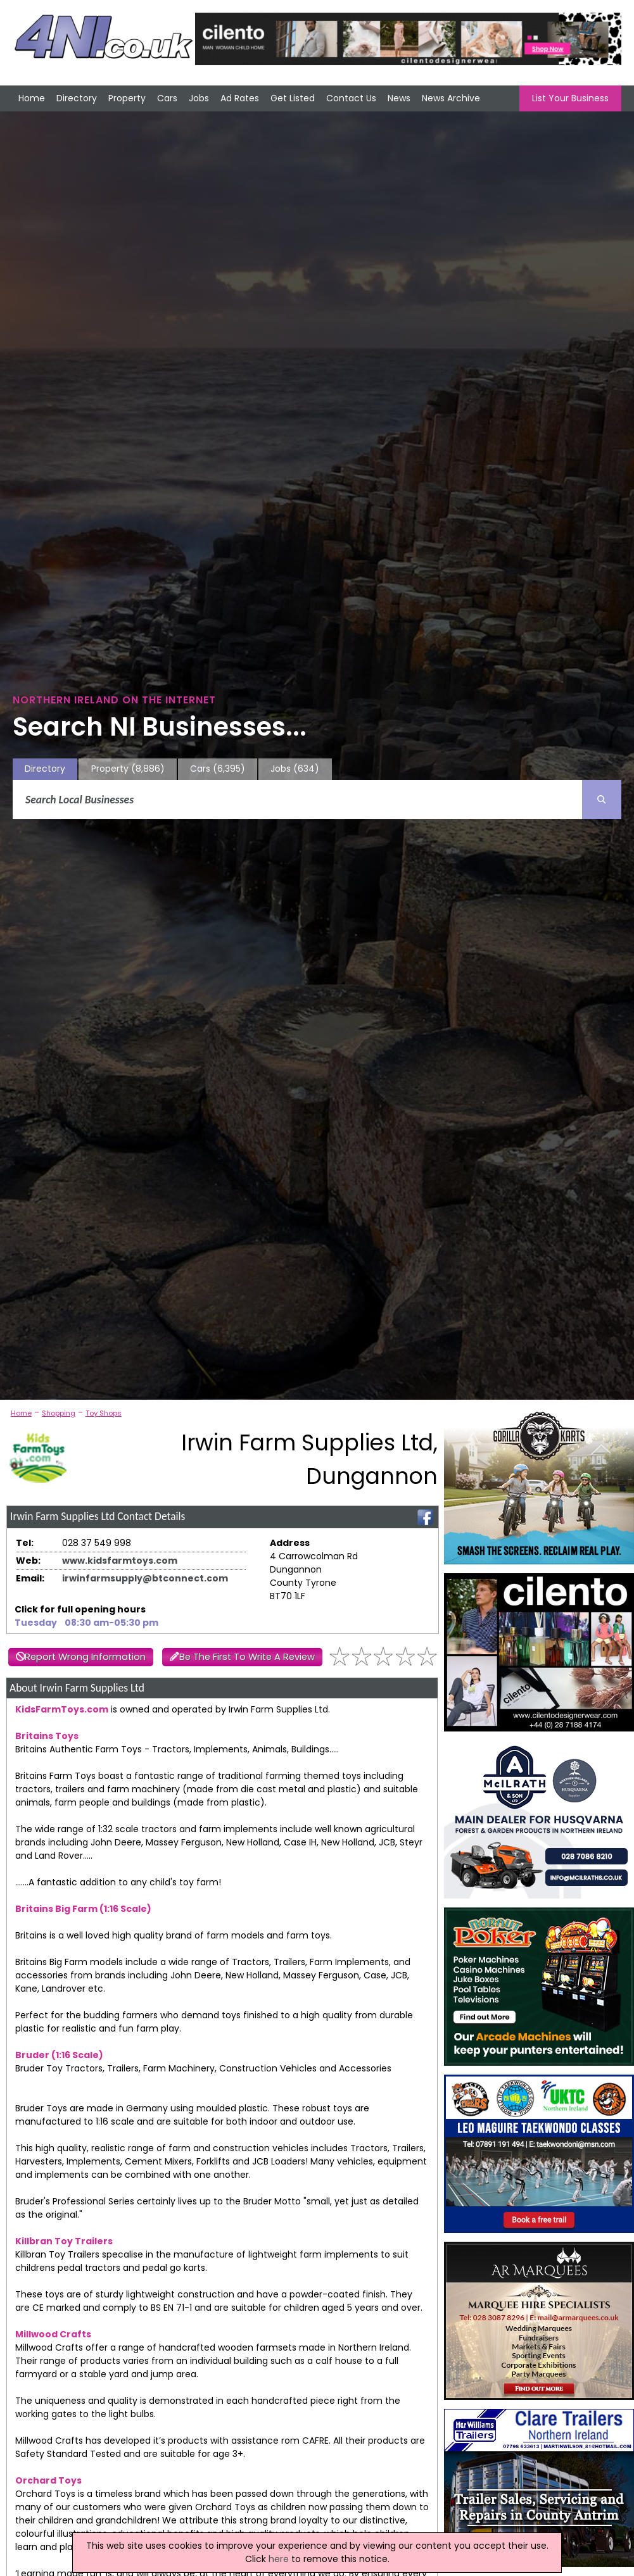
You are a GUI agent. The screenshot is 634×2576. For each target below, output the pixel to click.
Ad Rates (239, 98)
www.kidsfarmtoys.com (119, 1560)
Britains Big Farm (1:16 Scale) (83, 1908)
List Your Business (570, 98)
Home (31, 98)
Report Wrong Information (85, 1656)
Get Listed (292, 98)
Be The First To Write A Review (247, 1656)
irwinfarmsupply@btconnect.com (145, 1578)
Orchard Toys (48, 2480)
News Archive (451, 98)
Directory (76, 98)
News (399, 98)
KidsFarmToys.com (61, 1709)
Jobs (199, 98)
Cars (167, 98)
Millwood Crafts (53, 2334)
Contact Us (351, 98)
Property (127, 98)
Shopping (58, 1413)
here (279, 2559)
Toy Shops (104, 1413)
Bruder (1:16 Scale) (59, 2055)
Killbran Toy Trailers (64, 2241)
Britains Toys (47, 1736)
